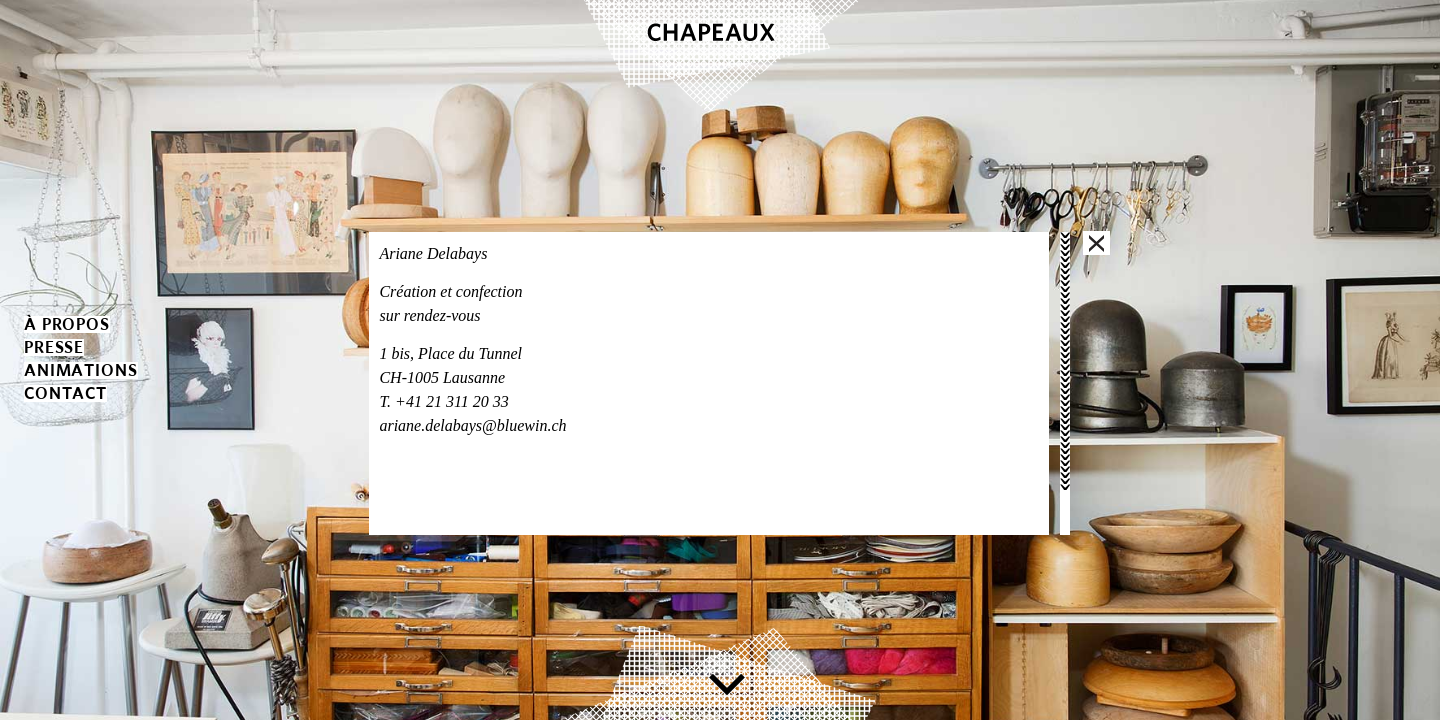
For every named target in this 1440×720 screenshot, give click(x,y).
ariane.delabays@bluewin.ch (472, 425)
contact (65, 393)
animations (81, 370)
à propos (67, 324)
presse (54, 347)
